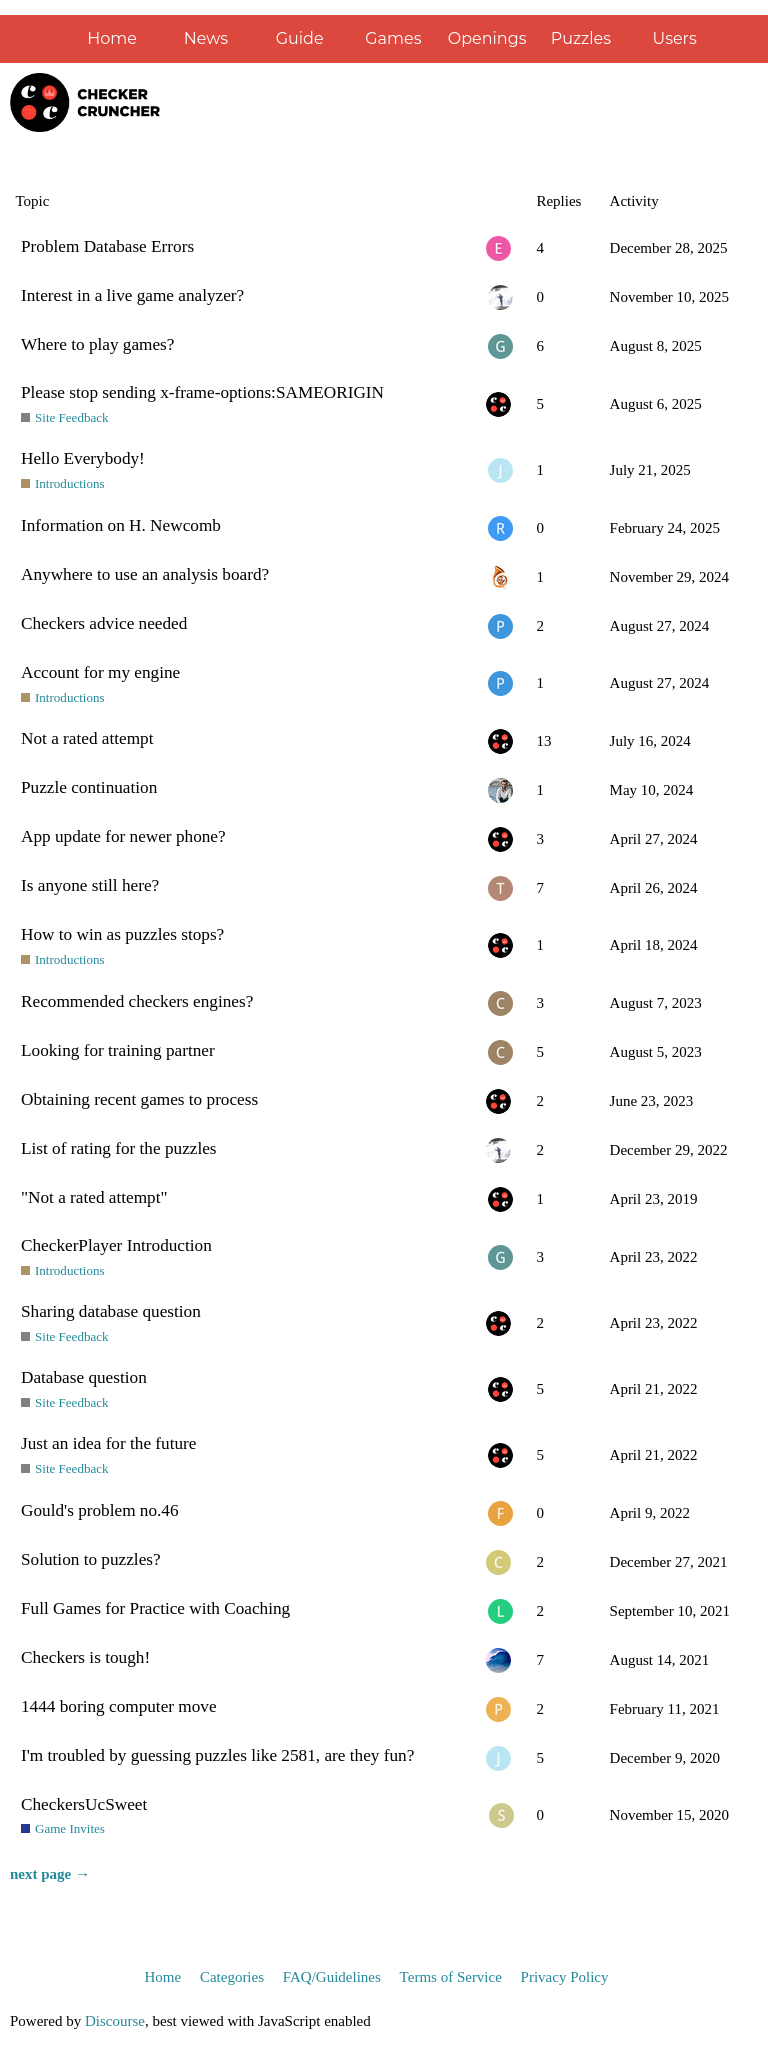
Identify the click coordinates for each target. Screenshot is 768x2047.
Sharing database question (111, 1311)
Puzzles (581, 38)
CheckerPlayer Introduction (116, 1245)
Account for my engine (100, 672)
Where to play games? (97, 344)
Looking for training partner (118, 1050)
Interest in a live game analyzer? (132, 295)
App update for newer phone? (123, 836)
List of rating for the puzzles (119, 1148)
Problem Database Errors (107, 246)
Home (112, 38)
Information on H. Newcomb (121, 525)
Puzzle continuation (89, 787)
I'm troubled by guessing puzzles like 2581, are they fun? (217, 1755)
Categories (232, 1977)
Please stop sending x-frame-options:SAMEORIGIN (202, 392)
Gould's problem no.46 (100, 1510)
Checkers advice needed (104, 623)
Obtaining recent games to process (139, 1099)
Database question (84, 1377)
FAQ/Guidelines (332, 1977)
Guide (300, 38)
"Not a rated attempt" (94, 1197)
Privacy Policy (565, 1977)
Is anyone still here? (90, 885)
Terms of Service (451, 1977)
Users (674, 38)
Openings (487, 38)
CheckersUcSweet (84, 1804)
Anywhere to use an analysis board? (145, 574)
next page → (50, 1874)
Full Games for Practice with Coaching (155, 1608)
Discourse (115, 2021)
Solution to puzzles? (91, 1559)
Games (393, 38)
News (206, 38)
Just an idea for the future (108, 1443)
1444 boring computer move (119, 1706)
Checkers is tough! (85, 1657)
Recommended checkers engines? (137, 1001)
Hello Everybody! (83, 458)
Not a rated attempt (87, 738)
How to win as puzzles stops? (122, 934)
